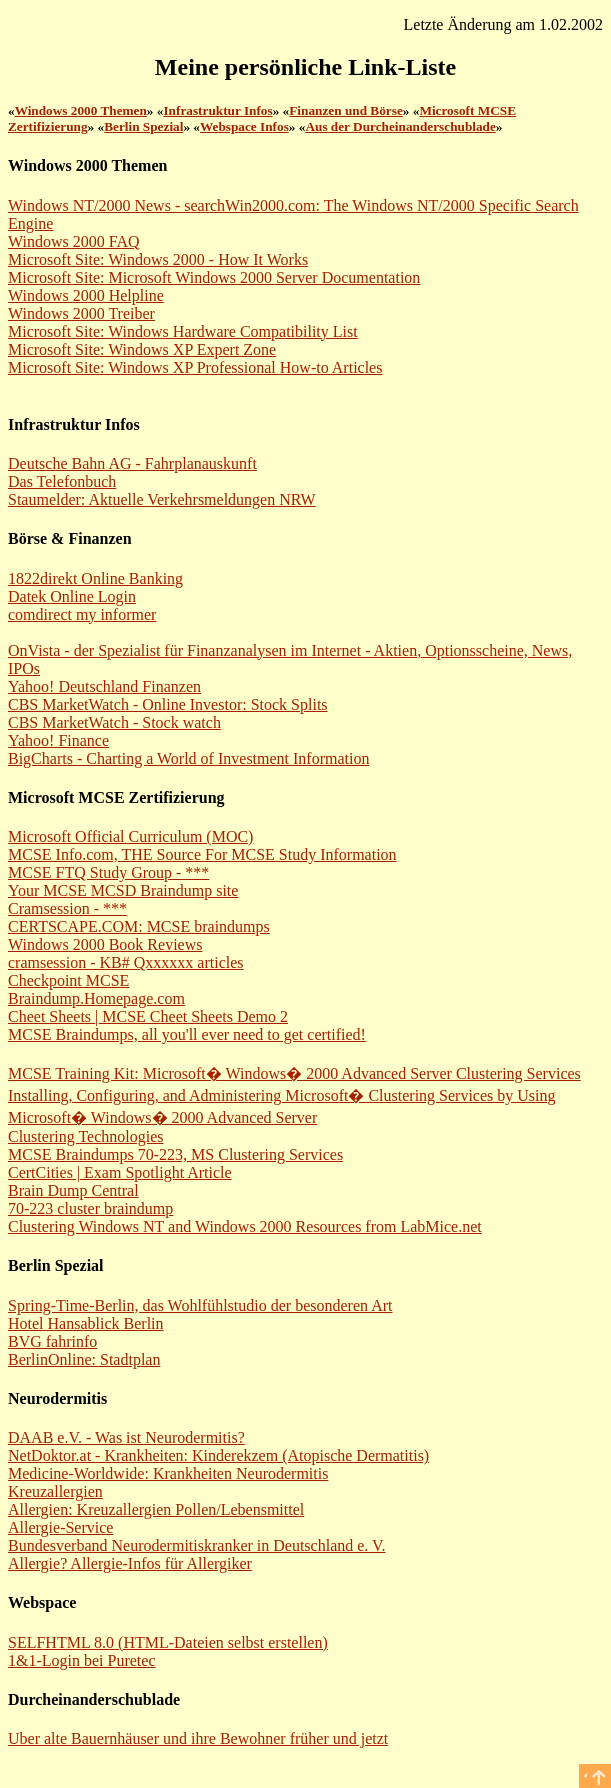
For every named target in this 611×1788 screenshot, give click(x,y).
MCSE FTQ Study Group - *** (108, 872)
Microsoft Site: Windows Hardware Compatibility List (183, 331)
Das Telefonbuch (62, 481)
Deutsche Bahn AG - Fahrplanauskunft (132, 463)
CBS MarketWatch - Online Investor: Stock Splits (168, 704)
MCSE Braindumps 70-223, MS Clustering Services (175, 1154)
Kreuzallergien (55, 1491)
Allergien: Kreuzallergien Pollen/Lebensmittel (156, 1509)
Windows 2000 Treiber (81, 313)
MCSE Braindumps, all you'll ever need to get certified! (187, 1034)
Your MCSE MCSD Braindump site (123, 890)
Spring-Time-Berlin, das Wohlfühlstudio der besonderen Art (200, 1305)
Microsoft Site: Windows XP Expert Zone (142, 349)
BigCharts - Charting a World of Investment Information (188, 758)
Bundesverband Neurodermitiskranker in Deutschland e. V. (197, 1545)
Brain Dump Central (73, 1190)
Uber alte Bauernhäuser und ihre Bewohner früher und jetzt (198, 1738)
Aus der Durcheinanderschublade (400, 126)
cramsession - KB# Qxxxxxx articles (126, 962)
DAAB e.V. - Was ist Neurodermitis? (126, 1437)
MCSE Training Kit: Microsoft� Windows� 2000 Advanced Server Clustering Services (294, 1073)
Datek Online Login (72, 596)
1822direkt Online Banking (95, 578)
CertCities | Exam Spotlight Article (120, 1172)
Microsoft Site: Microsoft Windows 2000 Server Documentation (214, 277)
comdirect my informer (82, 614)
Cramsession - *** (67, 908)
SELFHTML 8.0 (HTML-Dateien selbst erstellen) (168, 1642)
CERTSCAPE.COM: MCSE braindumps (139, 926)
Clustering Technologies (85, 1136)
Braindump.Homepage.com (96, 998)
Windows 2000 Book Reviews (105, 944)
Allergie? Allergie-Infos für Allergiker (130, 1563)
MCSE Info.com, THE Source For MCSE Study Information (202, 854)
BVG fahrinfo (52, 1341)
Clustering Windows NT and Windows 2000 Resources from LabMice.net (245, 1226)
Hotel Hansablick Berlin (86, 1323)
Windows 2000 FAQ (74, 241)
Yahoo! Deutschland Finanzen (104, 686)
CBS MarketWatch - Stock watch (114, 722)
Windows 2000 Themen (81, 110)
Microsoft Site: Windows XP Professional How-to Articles (195, 367)
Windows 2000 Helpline (86, 295)
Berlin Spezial (143, 126)
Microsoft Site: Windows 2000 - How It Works (158, 259)
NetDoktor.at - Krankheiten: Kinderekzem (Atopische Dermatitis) (218, 1455)
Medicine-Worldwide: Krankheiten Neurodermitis (168, 1473)
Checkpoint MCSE (68, 980)
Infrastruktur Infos (217, 110)
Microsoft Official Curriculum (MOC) (130, 836)
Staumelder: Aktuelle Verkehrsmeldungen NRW (162, 499)
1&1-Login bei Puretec (82, 1660)
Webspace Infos (244, 126)
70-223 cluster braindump (90, 1208)
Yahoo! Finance (58, 740)
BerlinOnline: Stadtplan (84, 1359)
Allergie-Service (60, 1527)
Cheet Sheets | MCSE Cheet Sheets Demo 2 (148, 1016)
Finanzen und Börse (346, 110)
